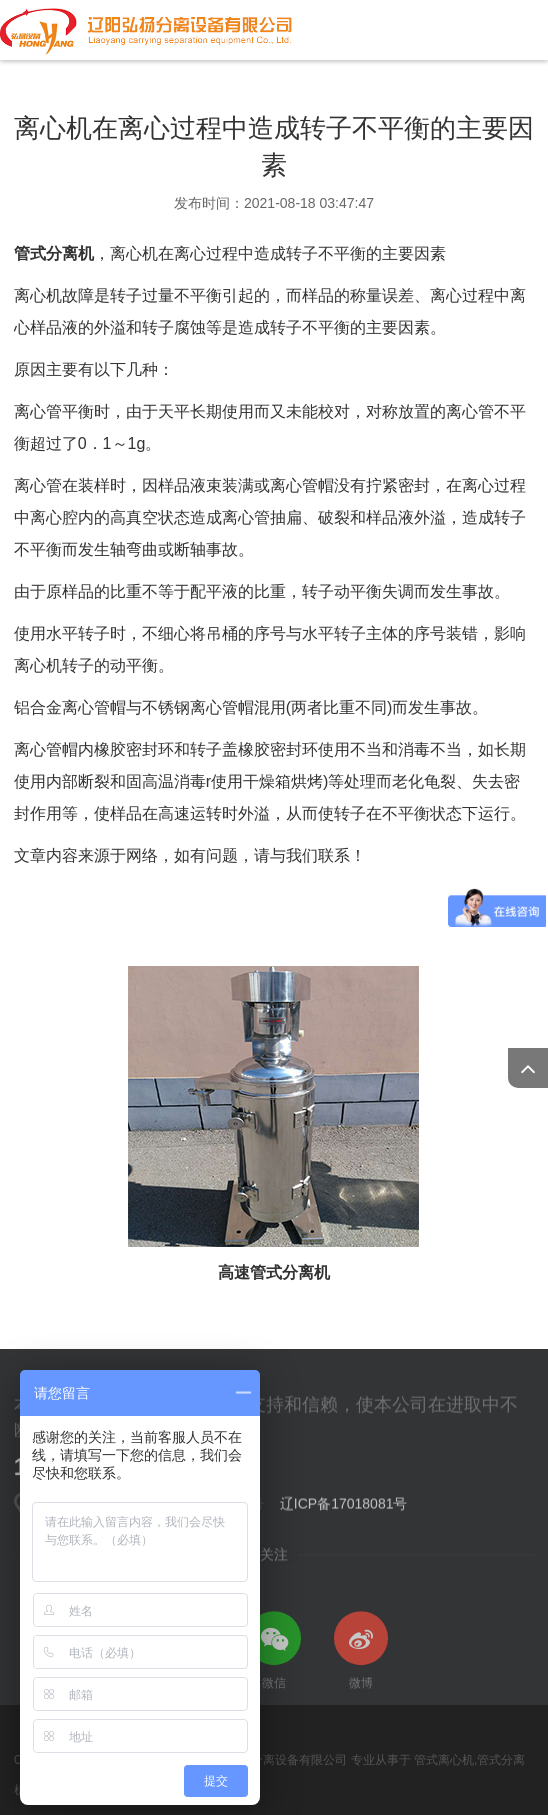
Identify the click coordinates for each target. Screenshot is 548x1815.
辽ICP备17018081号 (344, 1508)
